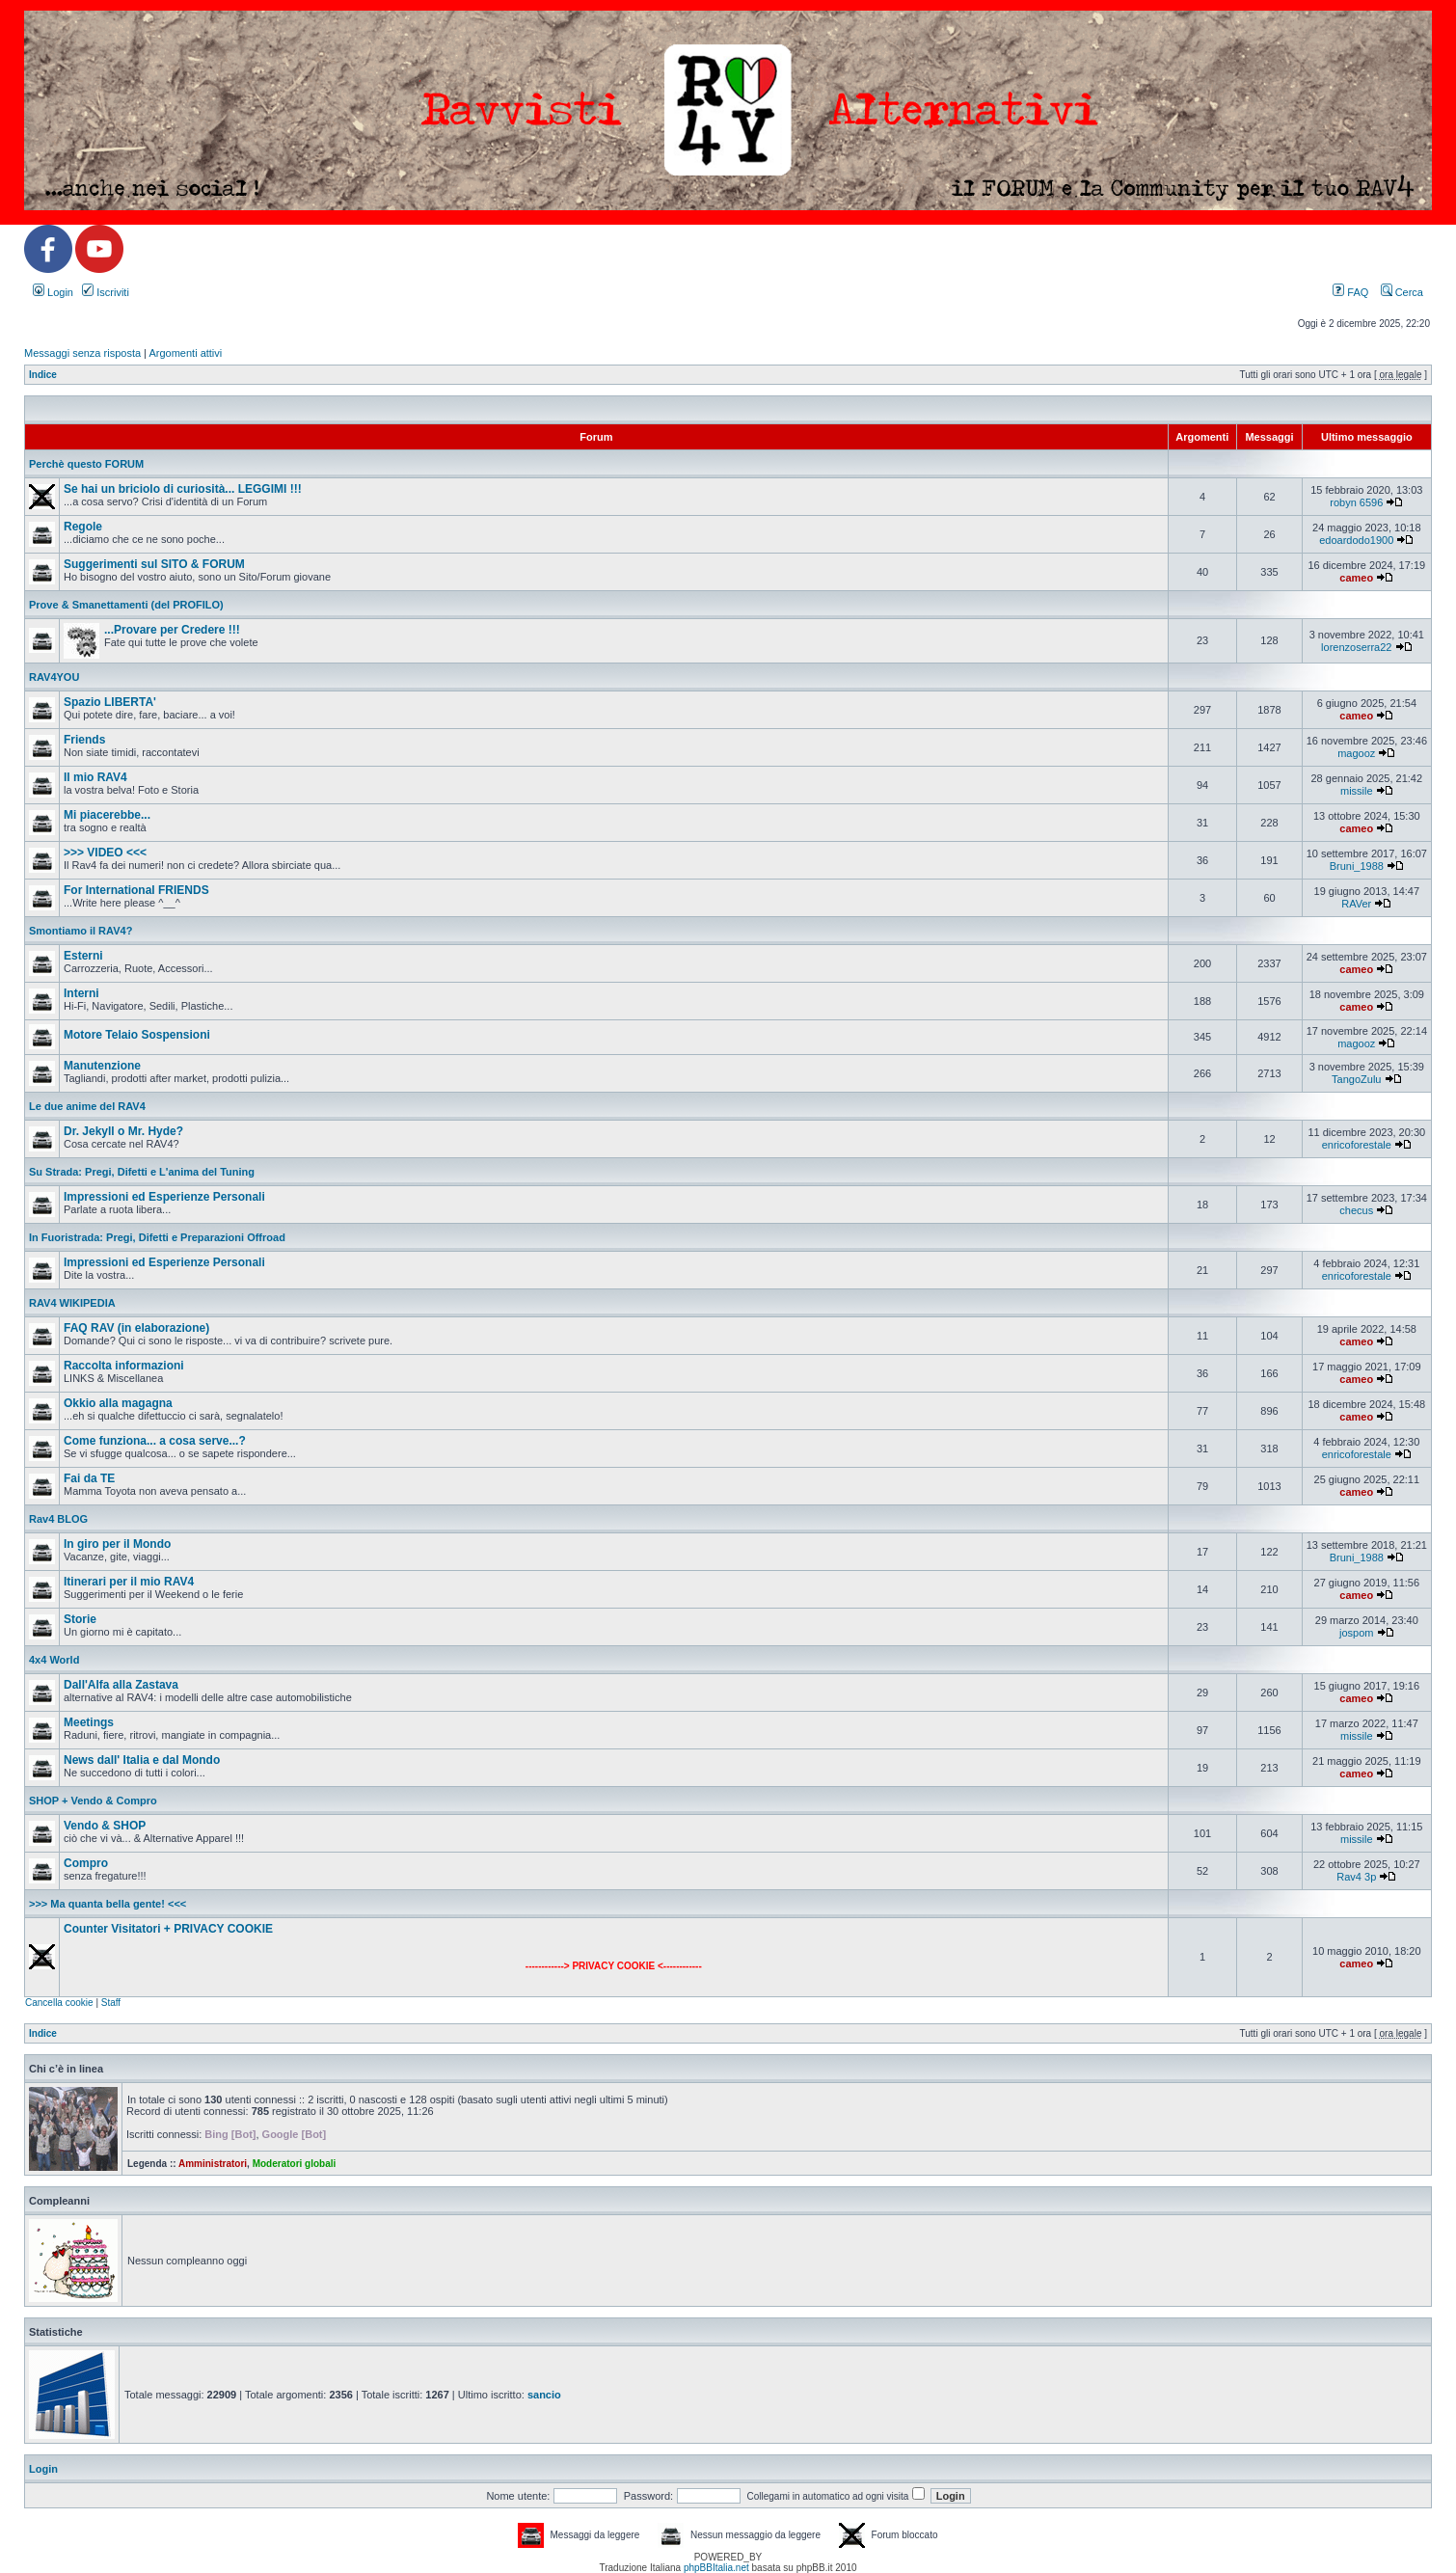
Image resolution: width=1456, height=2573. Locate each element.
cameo (1356, 577)
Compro (86, 1863)
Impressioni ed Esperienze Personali (164, 1197)
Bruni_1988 (1357, 866)
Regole (83, 526)
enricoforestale (1356, 1145)
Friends (84, 739)
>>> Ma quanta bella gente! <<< (107, 1903)
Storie (80, 1619)
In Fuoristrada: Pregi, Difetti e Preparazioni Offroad (157, 1237)
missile (1356, 791)
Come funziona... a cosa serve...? (155, 1441)
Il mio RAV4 (95, 777)
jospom (1356, 1633)
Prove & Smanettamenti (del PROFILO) (126, 604)
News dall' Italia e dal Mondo (142, 1760)
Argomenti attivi (185, 353)
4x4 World (54, 1660)
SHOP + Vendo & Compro (93, 1800)
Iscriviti (105, 292)
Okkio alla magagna (118, 1403)
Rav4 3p (1356, 1876)
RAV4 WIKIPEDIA (72, 1303)
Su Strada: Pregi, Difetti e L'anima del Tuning (142, 1172)
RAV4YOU (54, 677)
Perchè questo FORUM (86, 464)
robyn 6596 (1356, 502)
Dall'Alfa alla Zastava (121, 1685)
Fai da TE (89, 1478)
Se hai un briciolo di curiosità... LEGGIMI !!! (183, 489)
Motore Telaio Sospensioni (137, 1035)
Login (53, 292)
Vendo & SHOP (105, 1825)
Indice (43, 374)
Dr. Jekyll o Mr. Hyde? (123, 1131)
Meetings (89, 1722)
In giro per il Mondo (117, 1544)
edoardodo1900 (1356, 540)
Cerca (1402, 292)
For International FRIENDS (136, 890)
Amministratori (212, 2163)
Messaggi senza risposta (82, 353)
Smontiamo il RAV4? (80, 930)
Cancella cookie (59, 2002)
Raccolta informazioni (124, 1365)
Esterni (83, 955)
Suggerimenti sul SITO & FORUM (154, 564)
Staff (111, 2002)
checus (1356, 1210)
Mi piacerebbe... (107, 815)
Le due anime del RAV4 (87, 1106)
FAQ (1350, 292)
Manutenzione (102, 1065)
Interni (81, 993)
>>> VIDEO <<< (105, 852)
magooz (1356, 753)
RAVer (1356, 903)
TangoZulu (1356, 1079)
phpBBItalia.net (716, 2567)
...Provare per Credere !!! (172, 629)
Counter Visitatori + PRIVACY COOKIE (168, 1929)
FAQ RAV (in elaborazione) (136, 1328)
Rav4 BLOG (58, 1519)
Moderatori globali (295, 2163)
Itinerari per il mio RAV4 (129, 1581)
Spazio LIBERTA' (110, 702)
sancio (544, 2394)
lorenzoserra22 (1356, 647)
